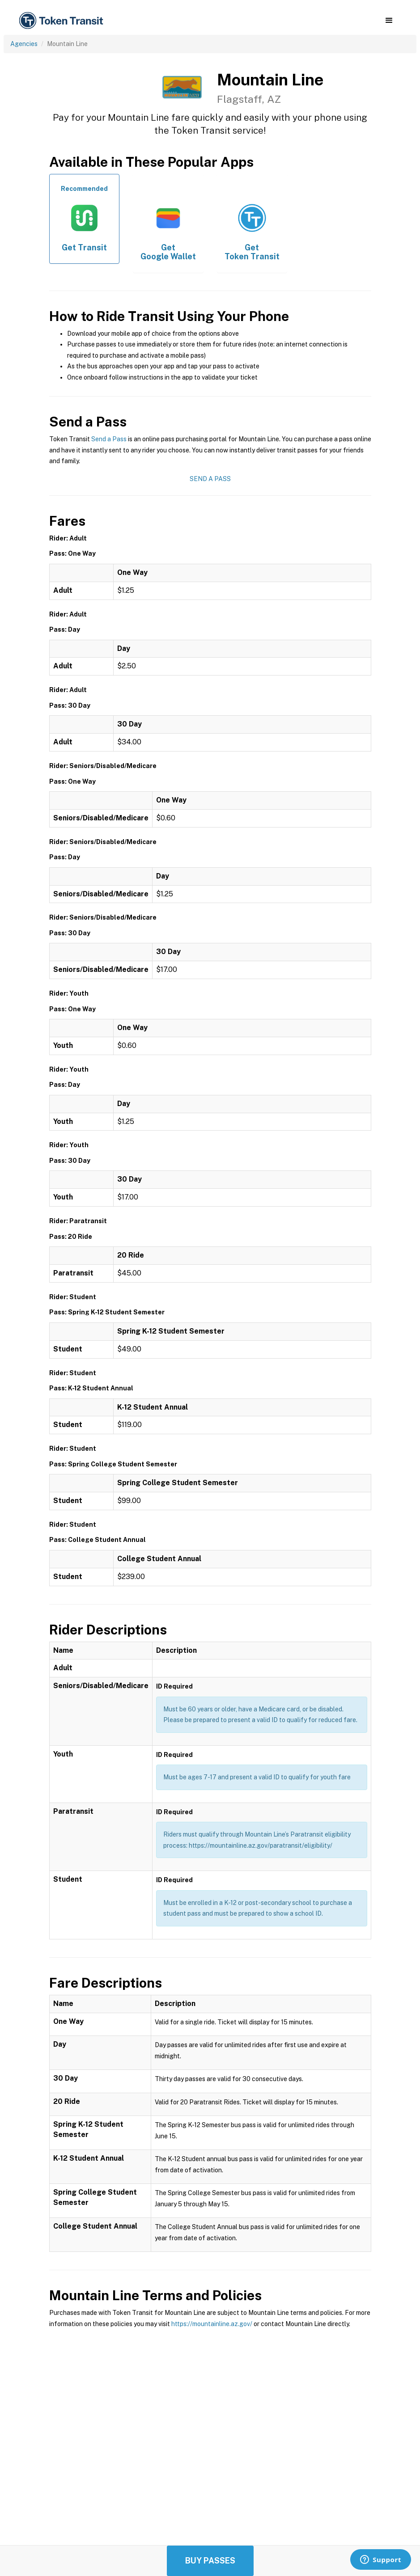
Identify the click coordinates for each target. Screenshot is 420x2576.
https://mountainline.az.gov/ (211, 2323)
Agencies (24, 43)
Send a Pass (109, 439)
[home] (62, 21)
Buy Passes (210, 2560)
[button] (389, 20)
